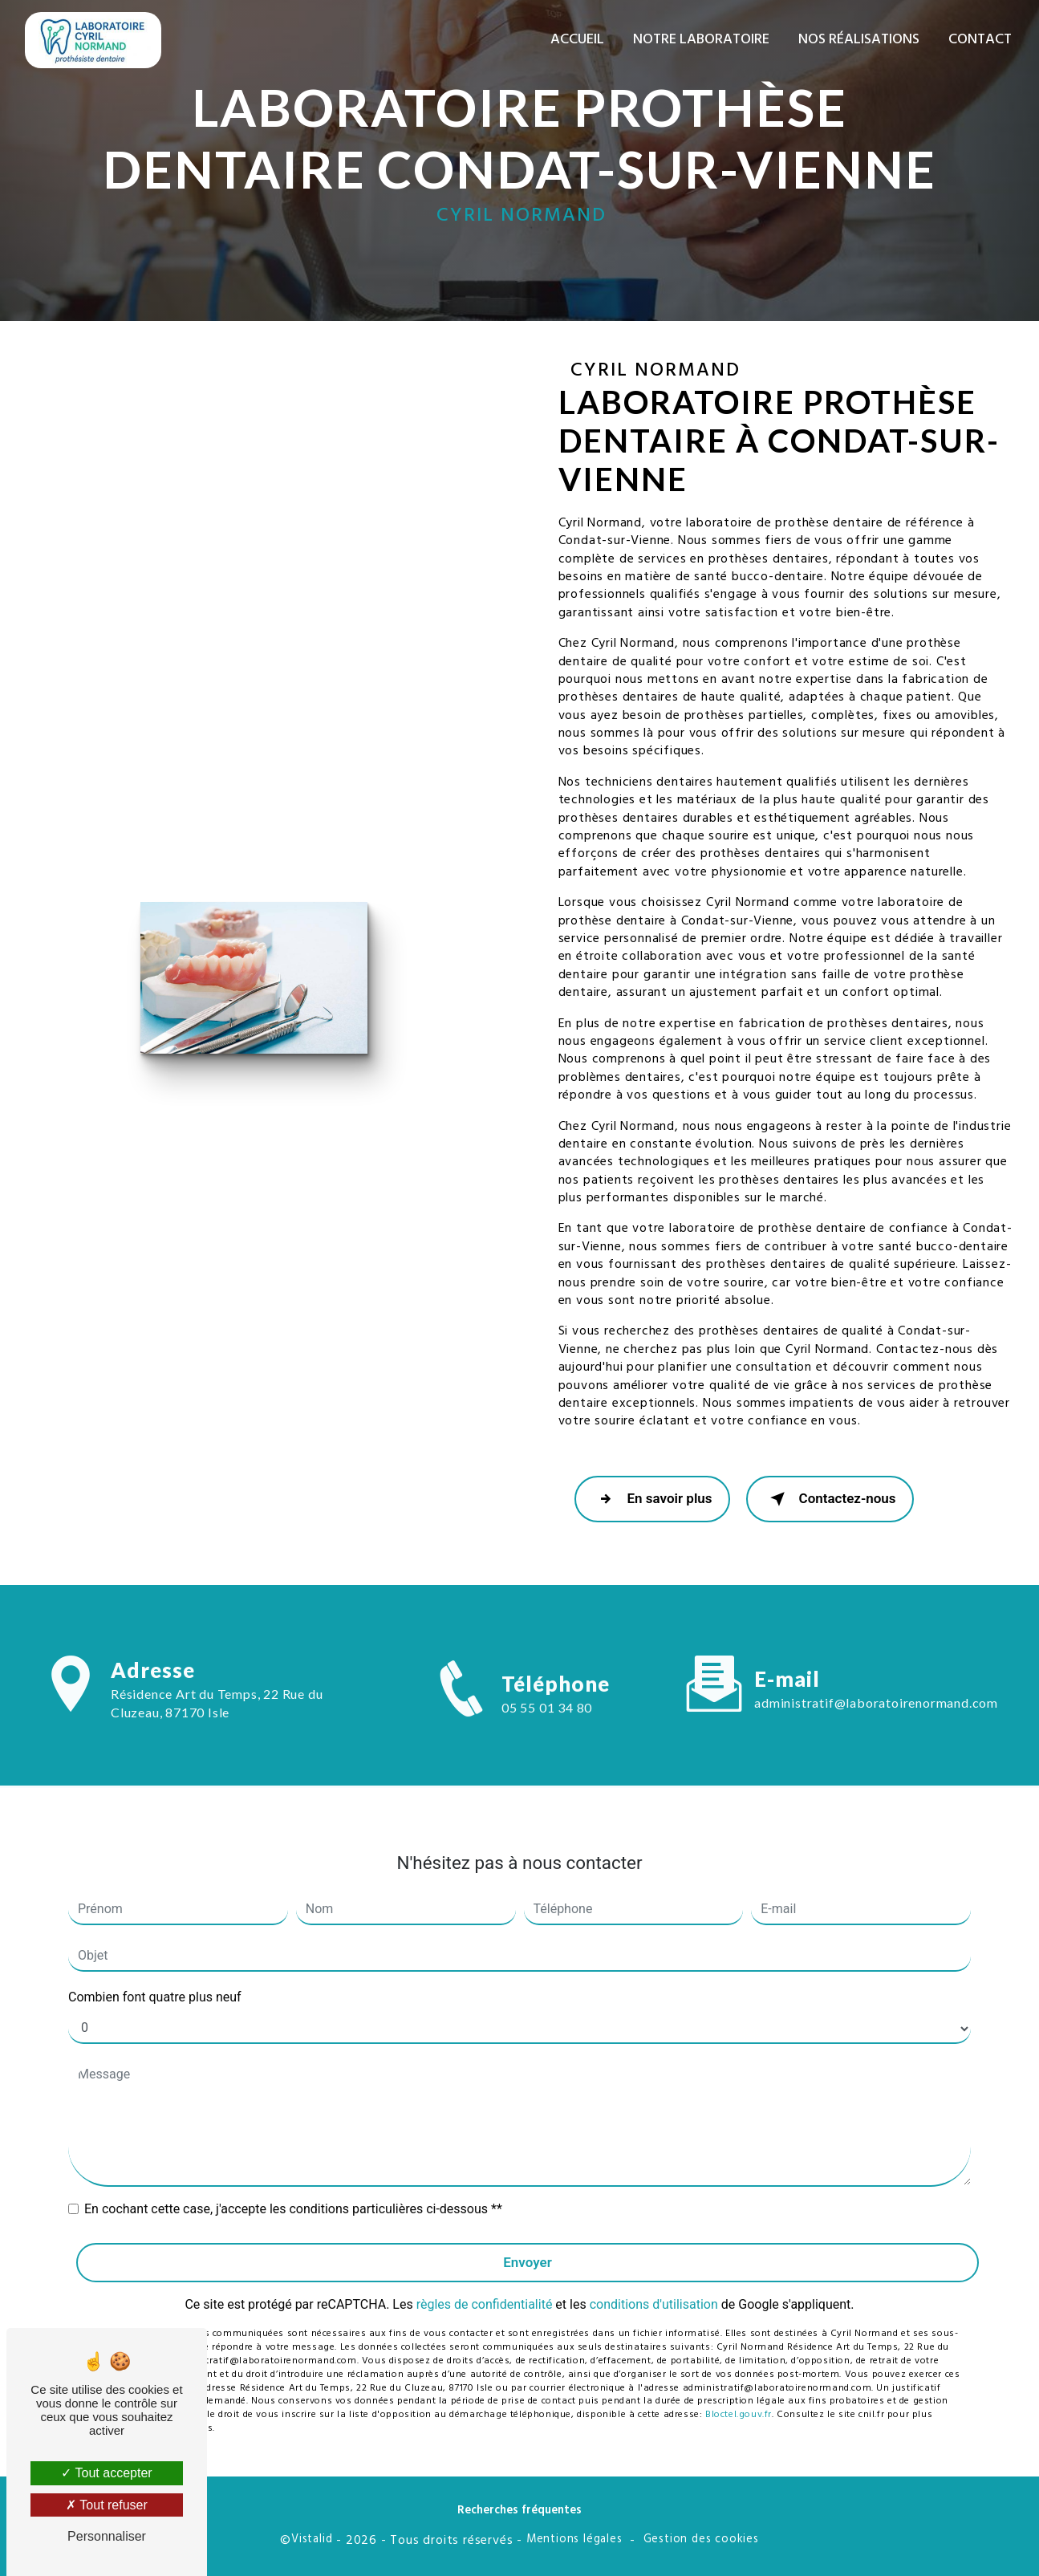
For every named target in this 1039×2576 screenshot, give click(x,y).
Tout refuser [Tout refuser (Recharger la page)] (107, 2505)
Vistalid (311, 2540)
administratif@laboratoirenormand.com (876, 1687)
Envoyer (527, 2246)
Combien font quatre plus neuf (154, 1981)
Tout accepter (106, 2473)
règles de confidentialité (484, 2289)
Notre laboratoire (701, 39)
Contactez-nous (830, 1499)
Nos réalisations (858, 39)
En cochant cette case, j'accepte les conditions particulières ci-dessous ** (293, 2192)
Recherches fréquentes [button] (519, 2511)
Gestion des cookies (701, 2540)
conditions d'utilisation (654, 2289)
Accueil (577, 39)
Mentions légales (574, 2540)
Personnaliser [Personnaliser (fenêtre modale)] (106, 2536)
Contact (980, 39)
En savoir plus (652, 1499)
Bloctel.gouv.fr (738, 2399)
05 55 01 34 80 (546, 1723)
